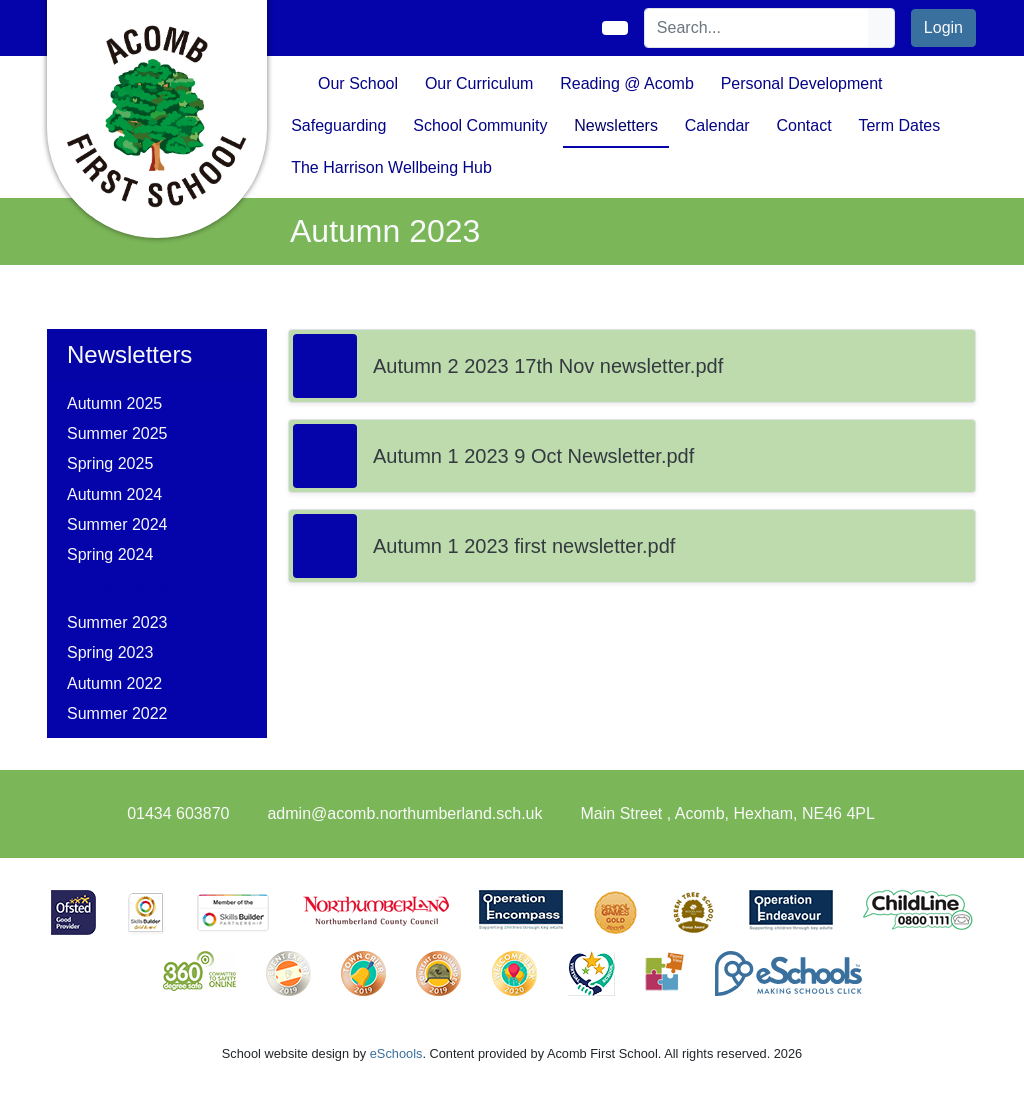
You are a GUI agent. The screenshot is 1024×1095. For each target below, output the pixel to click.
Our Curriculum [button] (479, 83)
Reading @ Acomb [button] (627, 83)
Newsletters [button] (616, 125)
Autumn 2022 (114, 683)
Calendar (717, 125)
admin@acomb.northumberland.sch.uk (404, 813)
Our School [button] (358, 83)
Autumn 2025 (114, 403)
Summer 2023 (117, 622)
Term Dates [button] (899, 125)
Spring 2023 (110, 652)
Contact (803, 125)
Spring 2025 (110, 463)
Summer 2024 (117, 524)
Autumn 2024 (114, 494)
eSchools (396, 1053)
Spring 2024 (110, 554)
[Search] (757, 28)
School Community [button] (480, 125)
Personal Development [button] (802, 83)
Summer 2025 (117, 433)
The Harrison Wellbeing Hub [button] (391, 167)
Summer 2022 (117, 713)
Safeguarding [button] (338, 125)
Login (943, 27)
